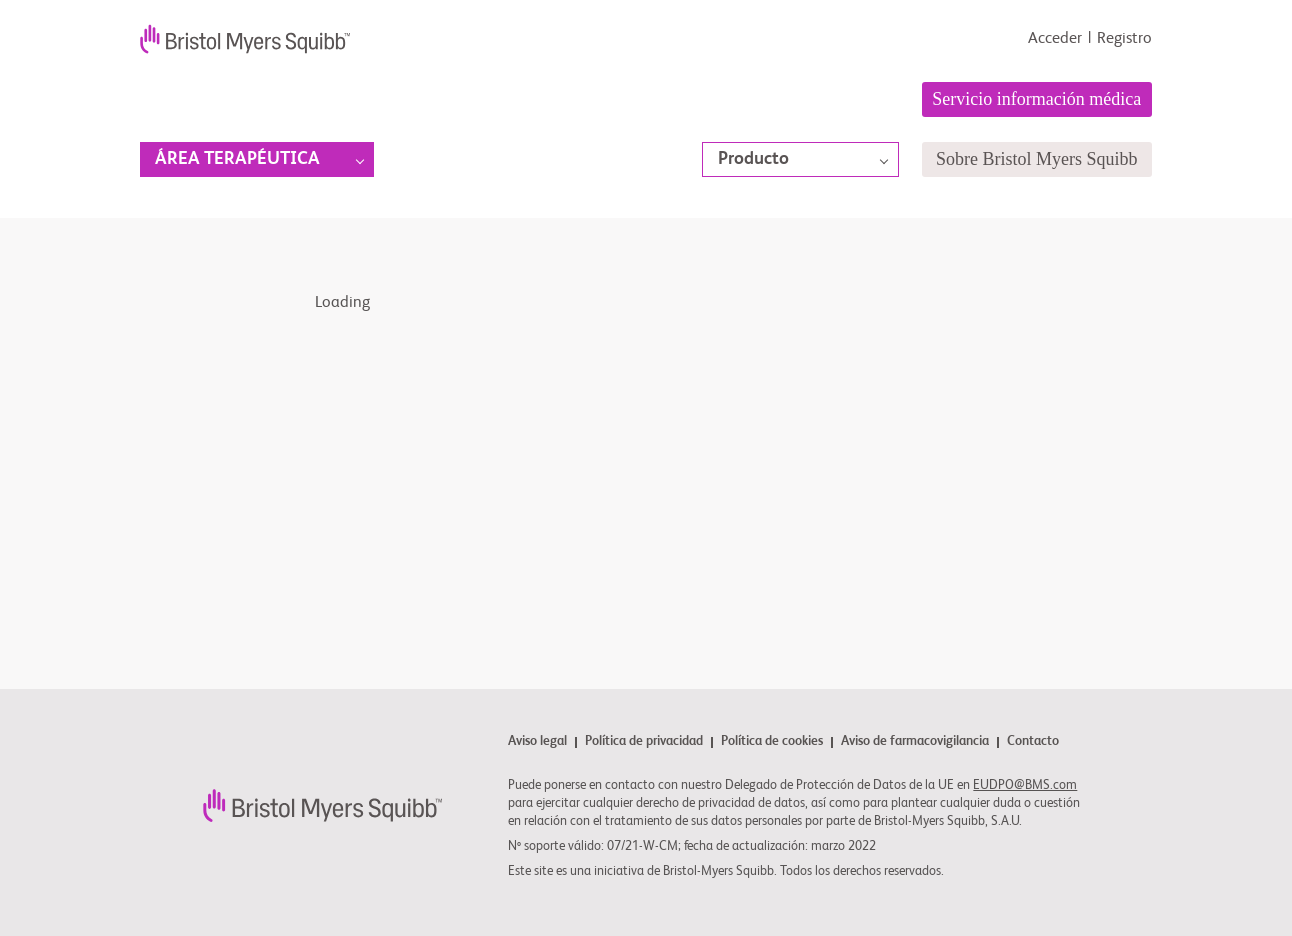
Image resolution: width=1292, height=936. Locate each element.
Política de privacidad (644, 742)
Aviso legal (537, 742)
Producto (753, 159)
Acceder (1055, 39)
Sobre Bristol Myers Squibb (1037, 159)
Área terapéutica (237, 159)
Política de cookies (772, 742)
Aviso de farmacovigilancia (915, 742)
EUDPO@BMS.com (1025, 785)
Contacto (1033, 742)
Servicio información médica (1036, 99)
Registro (1124, 39)
